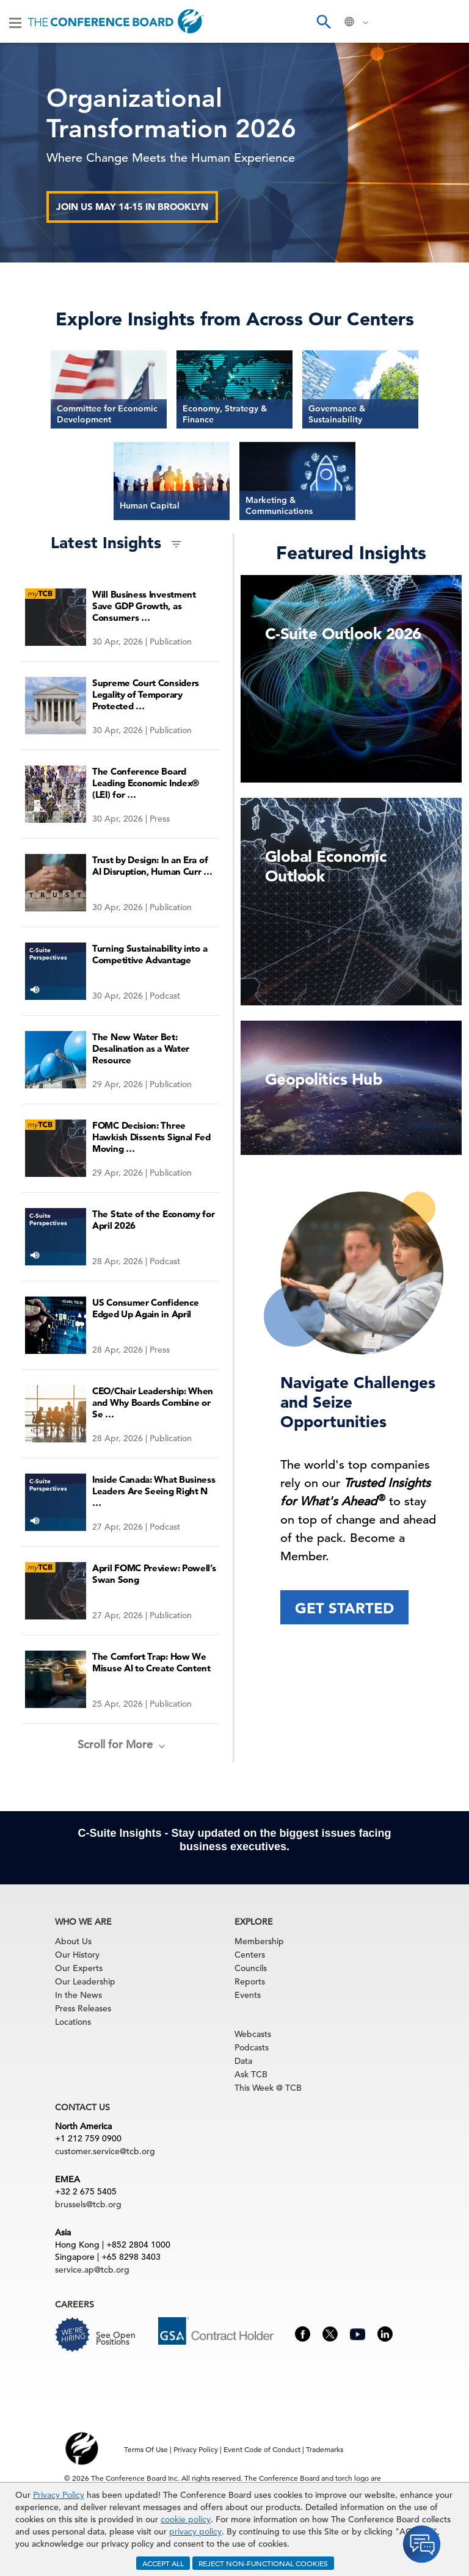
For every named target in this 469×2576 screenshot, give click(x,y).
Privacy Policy (58, 2494)
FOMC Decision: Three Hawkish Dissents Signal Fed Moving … (151, 1137)
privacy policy (195, 2531)
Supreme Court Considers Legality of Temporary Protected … (145, 694)
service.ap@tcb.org (92, 2269)
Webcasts (252, 2033)
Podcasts (251, 2047)
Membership (259, 1941)
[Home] (115, 21)
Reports (249, 1981)
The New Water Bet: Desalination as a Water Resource (140, 1048)
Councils (250, 1968)
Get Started (344, 1608)
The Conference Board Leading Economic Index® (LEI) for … (145, 782)
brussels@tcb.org (88, 2204)
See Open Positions (116, 2338)
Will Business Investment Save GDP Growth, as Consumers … (144, 605)
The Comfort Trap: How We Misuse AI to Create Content (151, 1662)
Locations (73, 2021)
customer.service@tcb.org (105, 2151)
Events (247, 1994)
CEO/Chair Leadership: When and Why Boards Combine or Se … (152, 1402)
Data (243, 2060)
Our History (77, 1954)
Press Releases (83, 2008)
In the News (78, 1994)
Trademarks (324, 2449)
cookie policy (186, 2519)
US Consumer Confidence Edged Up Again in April (145, 1308)
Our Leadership (85, 1981)
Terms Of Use (146, 2449)
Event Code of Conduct (262, 2449)
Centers (249, 1954)
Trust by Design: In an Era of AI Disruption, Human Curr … (152, 865)
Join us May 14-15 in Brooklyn (132, 206)
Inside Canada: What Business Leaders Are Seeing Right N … (154, 1491)
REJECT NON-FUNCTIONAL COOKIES (263, 2563)
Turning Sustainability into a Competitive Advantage (149, 954)
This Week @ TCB (268, 2087)
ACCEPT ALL (163, 2563)
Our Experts (79, 1968)
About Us (73, 1941)
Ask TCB (250, 2074)
